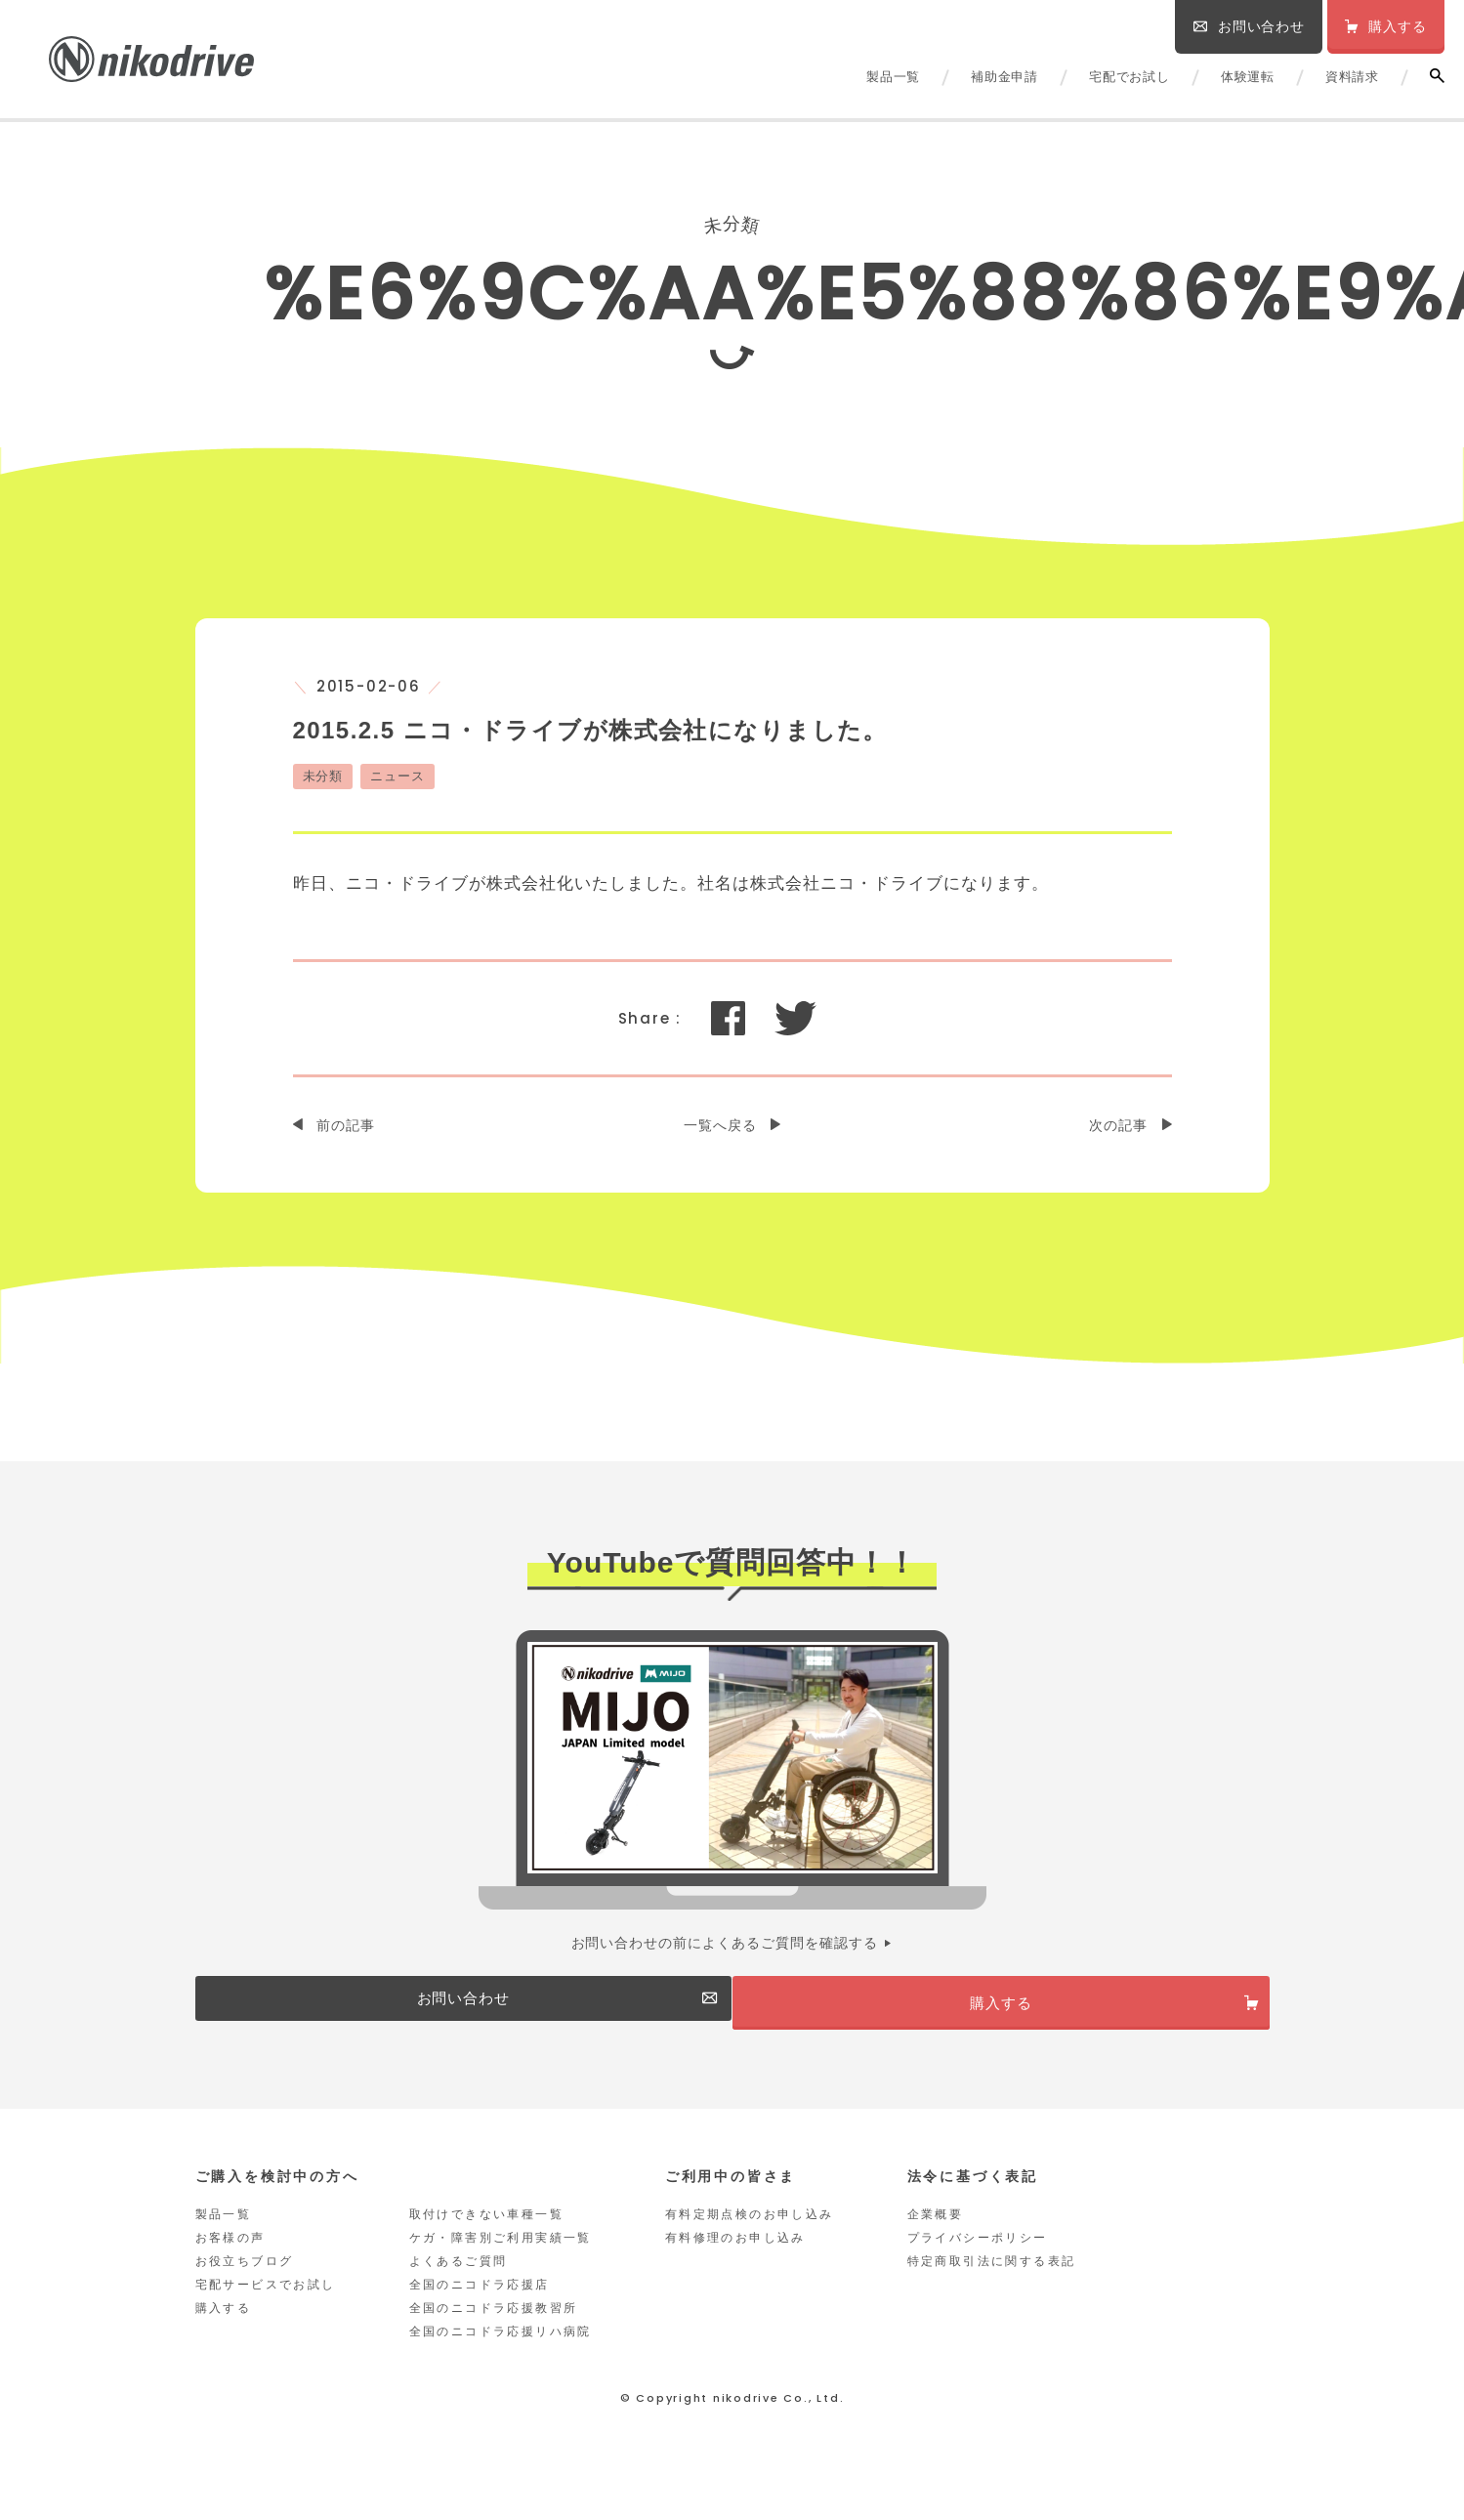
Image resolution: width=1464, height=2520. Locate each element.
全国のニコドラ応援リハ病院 (500, 2352)
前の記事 (345, 1125)
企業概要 (935, 2235)
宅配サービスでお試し (265, 2305)
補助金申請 (1004, 76)
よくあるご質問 (458, 2282)
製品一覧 (893, 76)
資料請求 (1352, 76)
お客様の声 (230, 2258)
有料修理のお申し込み (735, 2258)
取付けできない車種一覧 (486, 2235)
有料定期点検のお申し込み (749, 2235)
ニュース (397, 776)
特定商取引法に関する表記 (991, 2282)
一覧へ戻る (720, 1125)
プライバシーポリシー (977, 2258)
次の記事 (1118, 1125)
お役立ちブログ (244, 2282)
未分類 (323, 776)
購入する (223, 2328)
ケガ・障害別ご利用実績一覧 (500, 2258)
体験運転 (1248, 76)
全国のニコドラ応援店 (479, 2305)
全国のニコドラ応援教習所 (493, 2328)
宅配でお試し (1129, 76)
